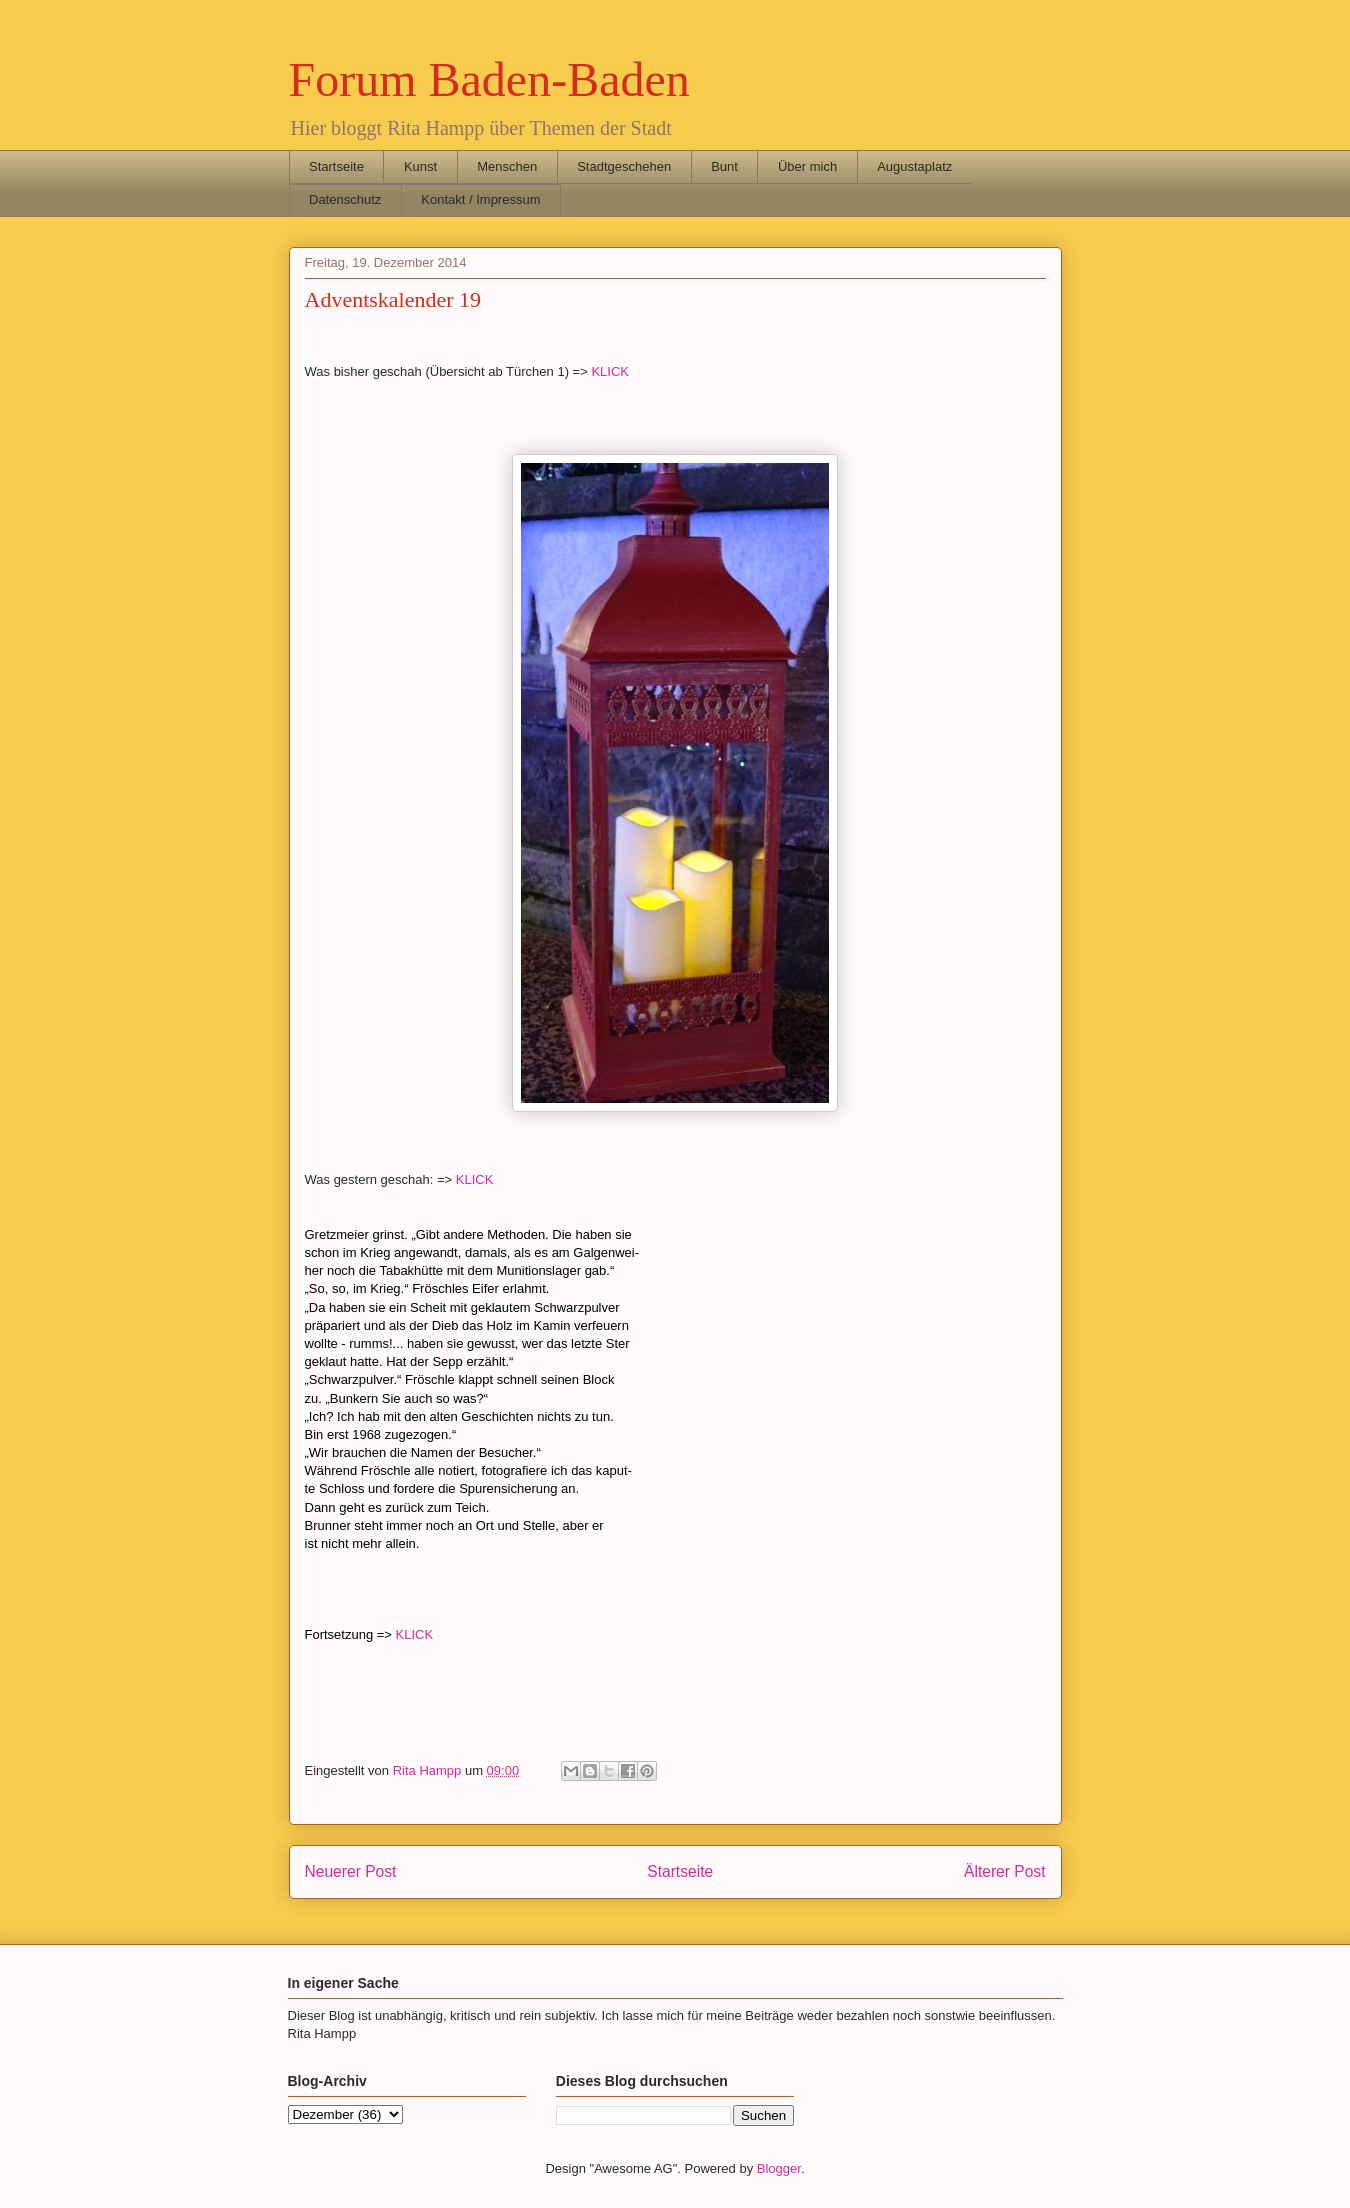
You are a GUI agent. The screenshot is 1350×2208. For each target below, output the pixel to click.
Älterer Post (1004, 1871)
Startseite (336, 166)
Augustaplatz (914, 166)
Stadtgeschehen (624, 166)
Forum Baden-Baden (489, 79)
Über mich (807, 166)
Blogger (779, 2168)
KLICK (610, 371)
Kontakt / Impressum (480, 199)
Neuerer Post (351, 1871)
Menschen (507, 166)
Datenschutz (345, 199)
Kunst (420, 166)
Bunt (724, 166)
